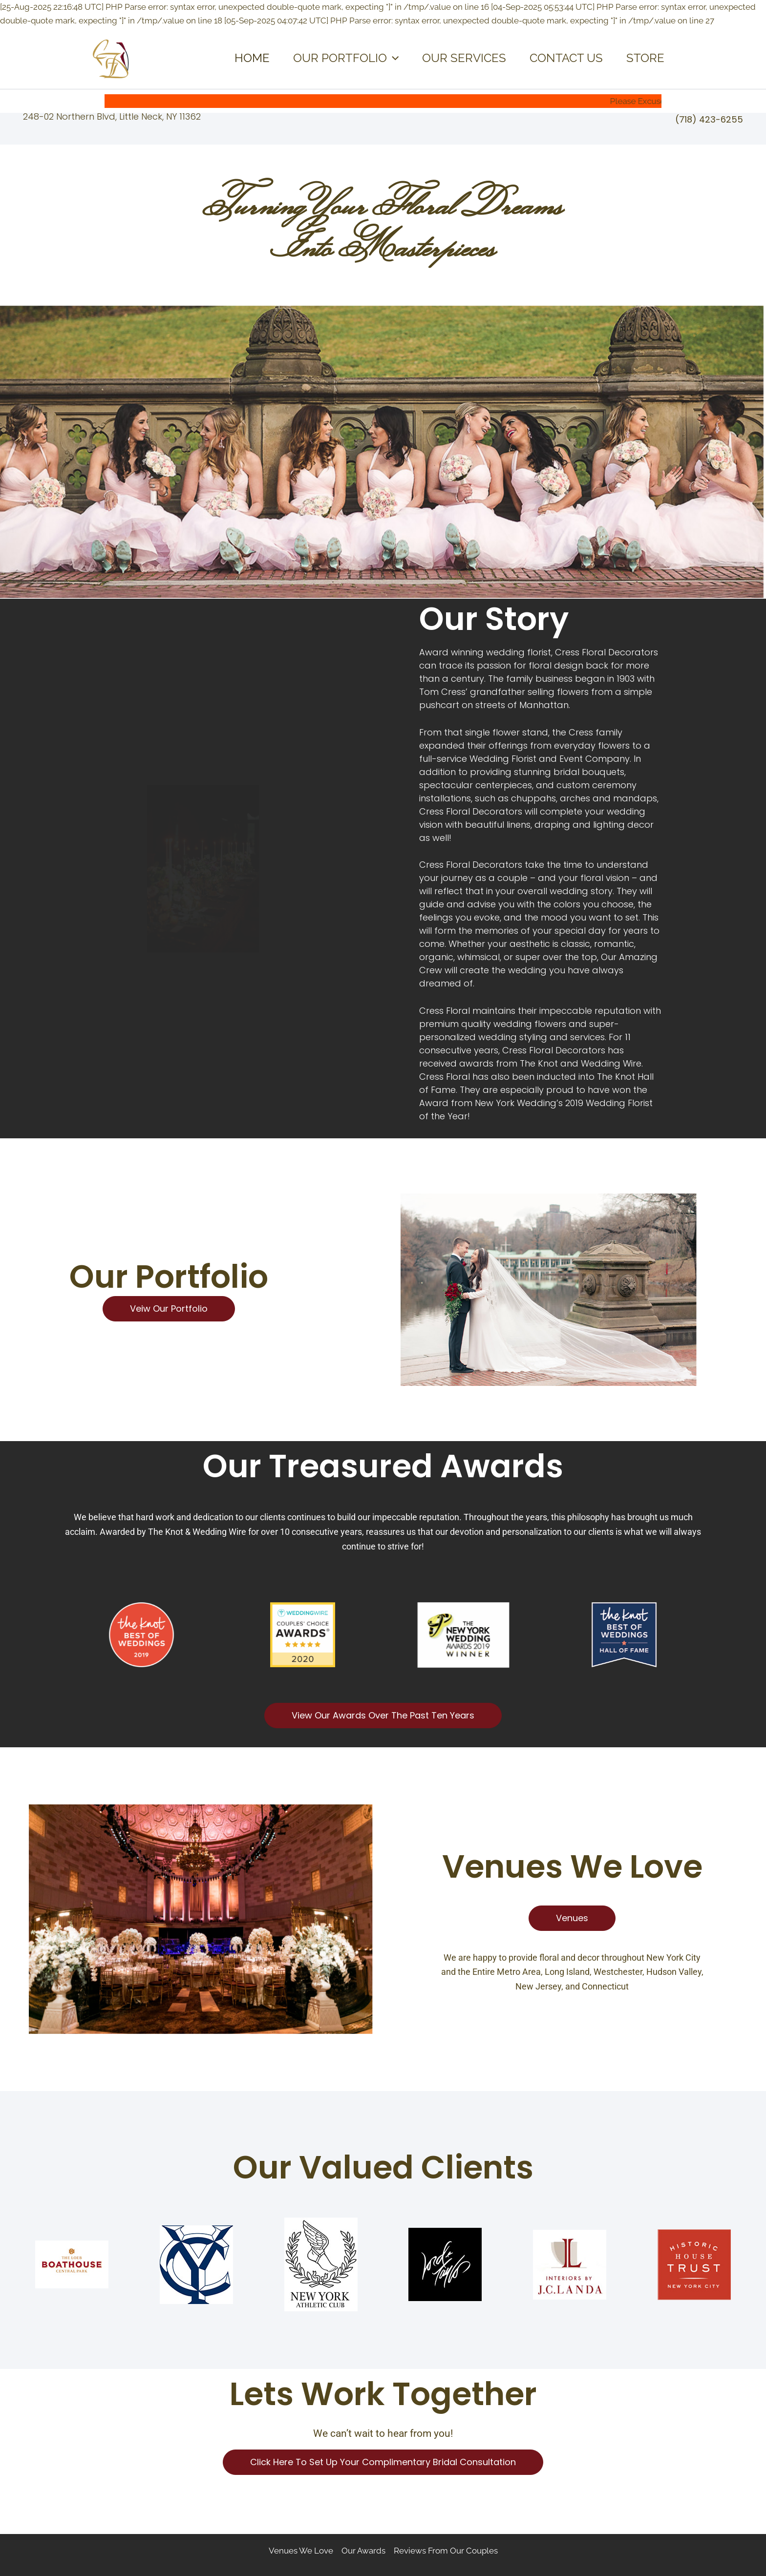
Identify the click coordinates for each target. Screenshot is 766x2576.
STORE (645, 58)
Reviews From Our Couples (446, 2550)
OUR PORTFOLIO (346, 58)
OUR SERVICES (464, 58)
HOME (252, 58)
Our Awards (363, 2550)
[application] (393, 58)
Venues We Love (301, 2550)
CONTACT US (566, 58)
